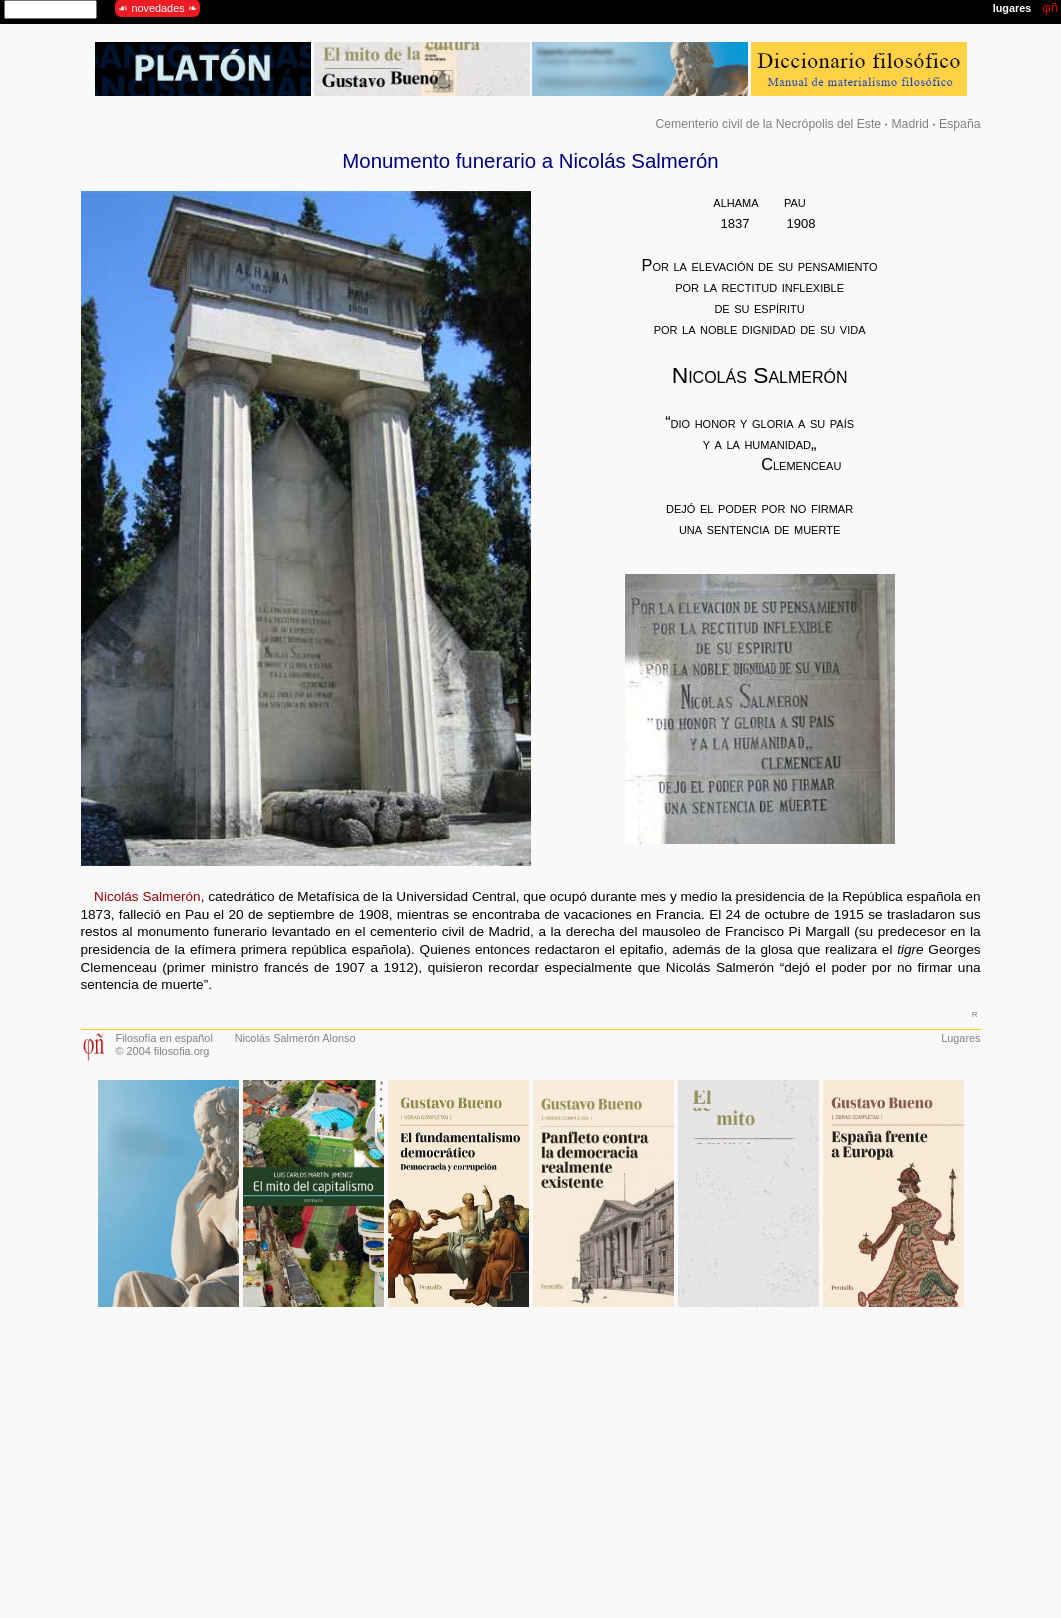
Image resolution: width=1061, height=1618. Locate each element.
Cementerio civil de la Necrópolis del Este (768, 124)
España (960, 124)
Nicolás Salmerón (147, 896)
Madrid (909, 124)
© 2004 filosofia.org (163, 1051)
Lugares (960, 1038)
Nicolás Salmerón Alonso (295, 1038)
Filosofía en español (164, 1038)
